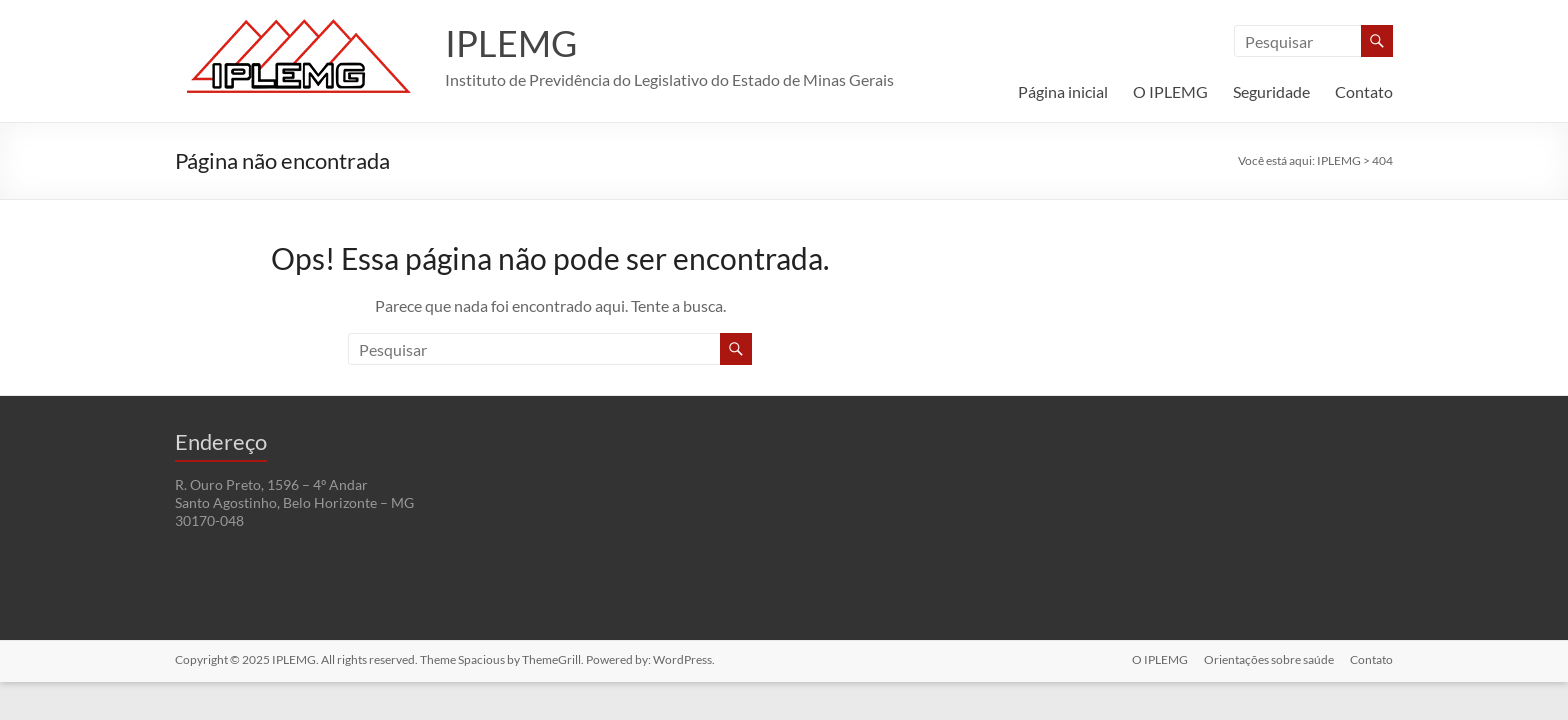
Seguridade (1271, 91)
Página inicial (1063, 91)
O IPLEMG (1170, 91)
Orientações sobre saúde (1269, 659)
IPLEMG (511, 43)
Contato (1364, 91)
